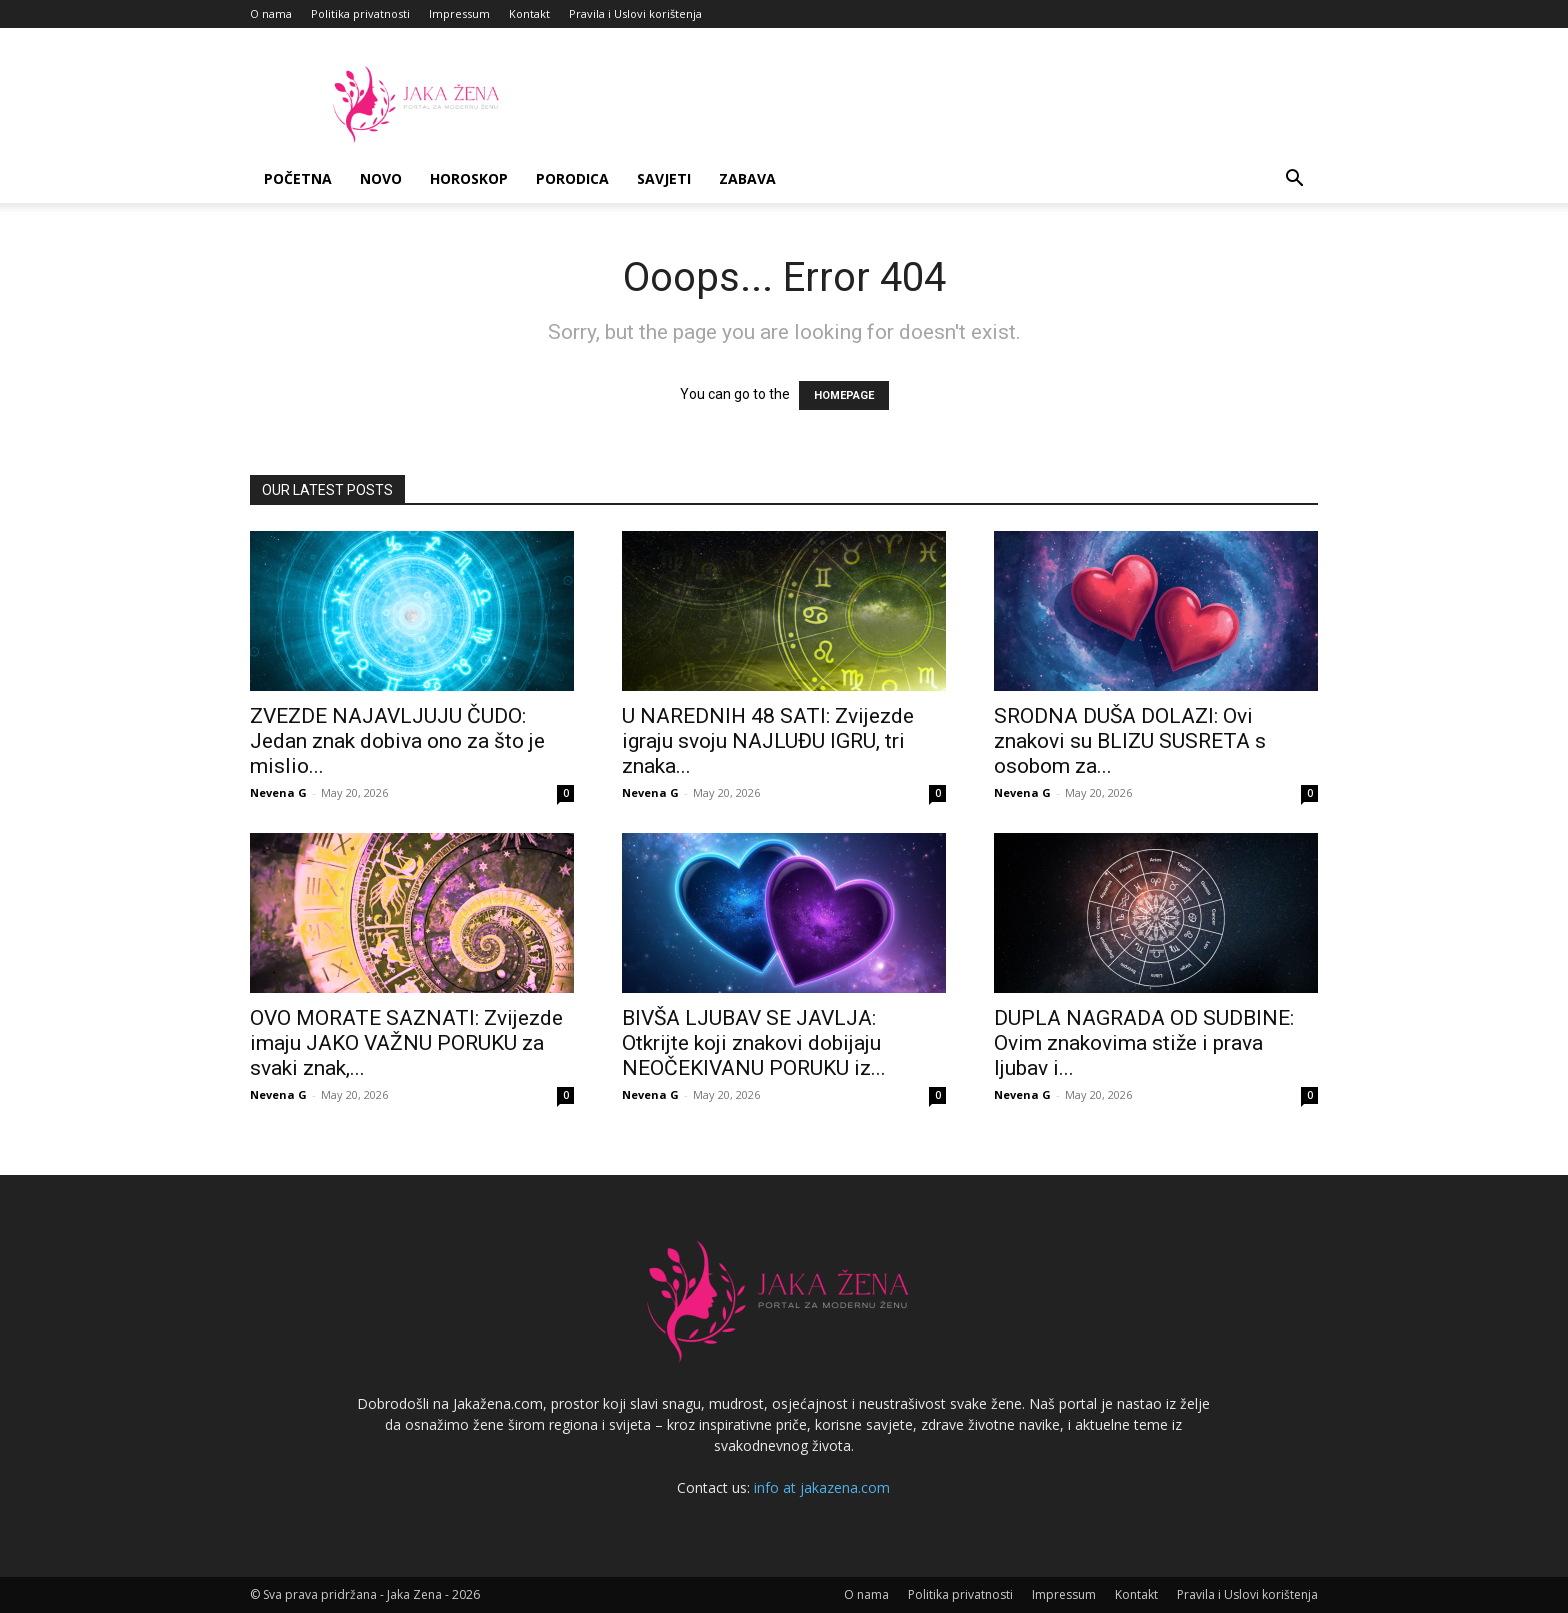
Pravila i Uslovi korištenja (635, 13)
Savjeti (664, 178)
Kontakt (529, 13)
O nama (271, 13)
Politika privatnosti (360, 13)
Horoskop (469, 178)
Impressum (459, 13)
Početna (298, 178)
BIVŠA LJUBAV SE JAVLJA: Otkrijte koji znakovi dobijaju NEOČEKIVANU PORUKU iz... (754, 1043)
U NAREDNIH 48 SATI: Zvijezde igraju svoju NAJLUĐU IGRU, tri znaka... (768, 741)
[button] (1294, 180)
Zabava (747, 178)
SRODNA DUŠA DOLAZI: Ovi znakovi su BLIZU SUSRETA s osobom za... (1130, 741)
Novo (381, 178)
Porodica (572, 178)
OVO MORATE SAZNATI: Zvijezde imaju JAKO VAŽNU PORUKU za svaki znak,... (406, 1043)
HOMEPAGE (844, 395)
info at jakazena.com (822, 1487)
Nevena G (278, 792)
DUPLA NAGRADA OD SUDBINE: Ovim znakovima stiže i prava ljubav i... (1144, 1043)
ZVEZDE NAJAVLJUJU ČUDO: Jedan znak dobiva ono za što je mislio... (397, 741)
